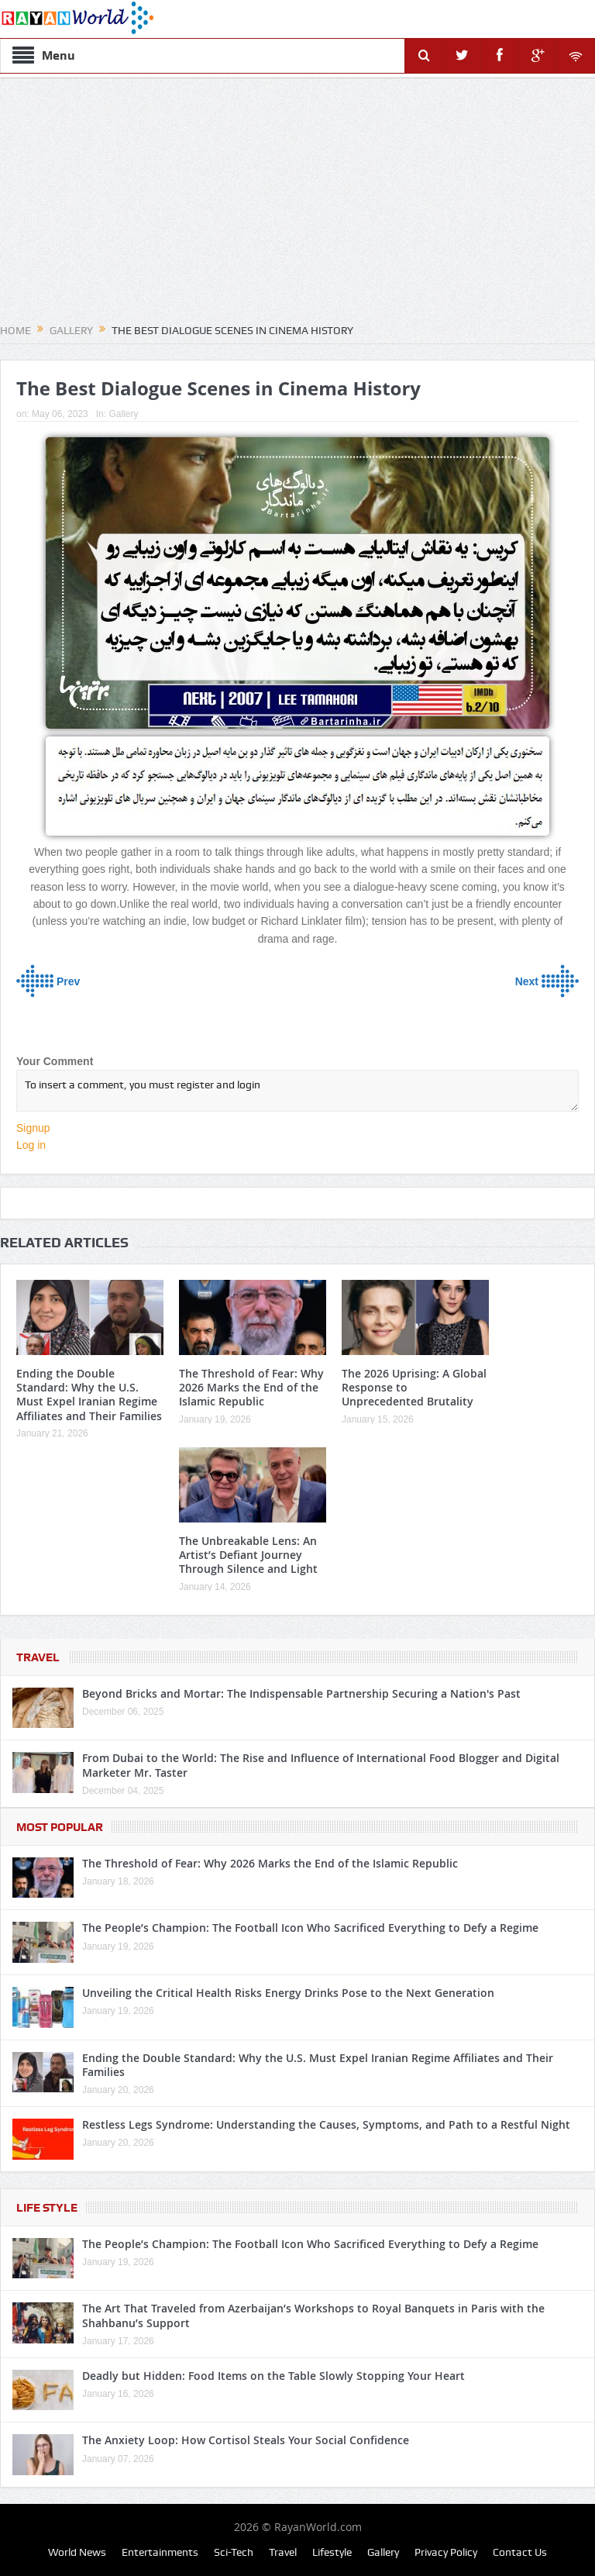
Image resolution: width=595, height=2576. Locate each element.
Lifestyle (332, 2552)
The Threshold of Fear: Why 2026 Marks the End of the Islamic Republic (251, 1387)
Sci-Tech (233, 2552)
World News (77, 2552)
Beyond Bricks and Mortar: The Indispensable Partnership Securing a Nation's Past (301, 1693)
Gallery (123, 414)
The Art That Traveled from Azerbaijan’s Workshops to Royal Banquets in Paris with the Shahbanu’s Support (313, 2315)
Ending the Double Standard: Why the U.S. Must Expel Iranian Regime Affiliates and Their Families (89, 1394)
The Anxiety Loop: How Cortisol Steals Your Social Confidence (245, 2440)
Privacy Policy (445, 2552)
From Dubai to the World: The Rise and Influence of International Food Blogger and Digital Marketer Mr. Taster (320, 1764)
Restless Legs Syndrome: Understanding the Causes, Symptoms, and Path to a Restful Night (326, 2124)
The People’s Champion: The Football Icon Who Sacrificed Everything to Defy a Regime (310, 1927)
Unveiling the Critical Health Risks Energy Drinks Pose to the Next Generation (288, 1992)
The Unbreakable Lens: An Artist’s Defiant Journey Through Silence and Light (248, 1554)
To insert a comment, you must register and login (297, 1091)
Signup (33, 1128)
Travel (38, 1657)
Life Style (46, 2208)
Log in (31, 1145)
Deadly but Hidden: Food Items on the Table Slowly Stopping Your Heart (273, 2375)
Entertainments (160, 2552)
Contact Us (520, 2552)
